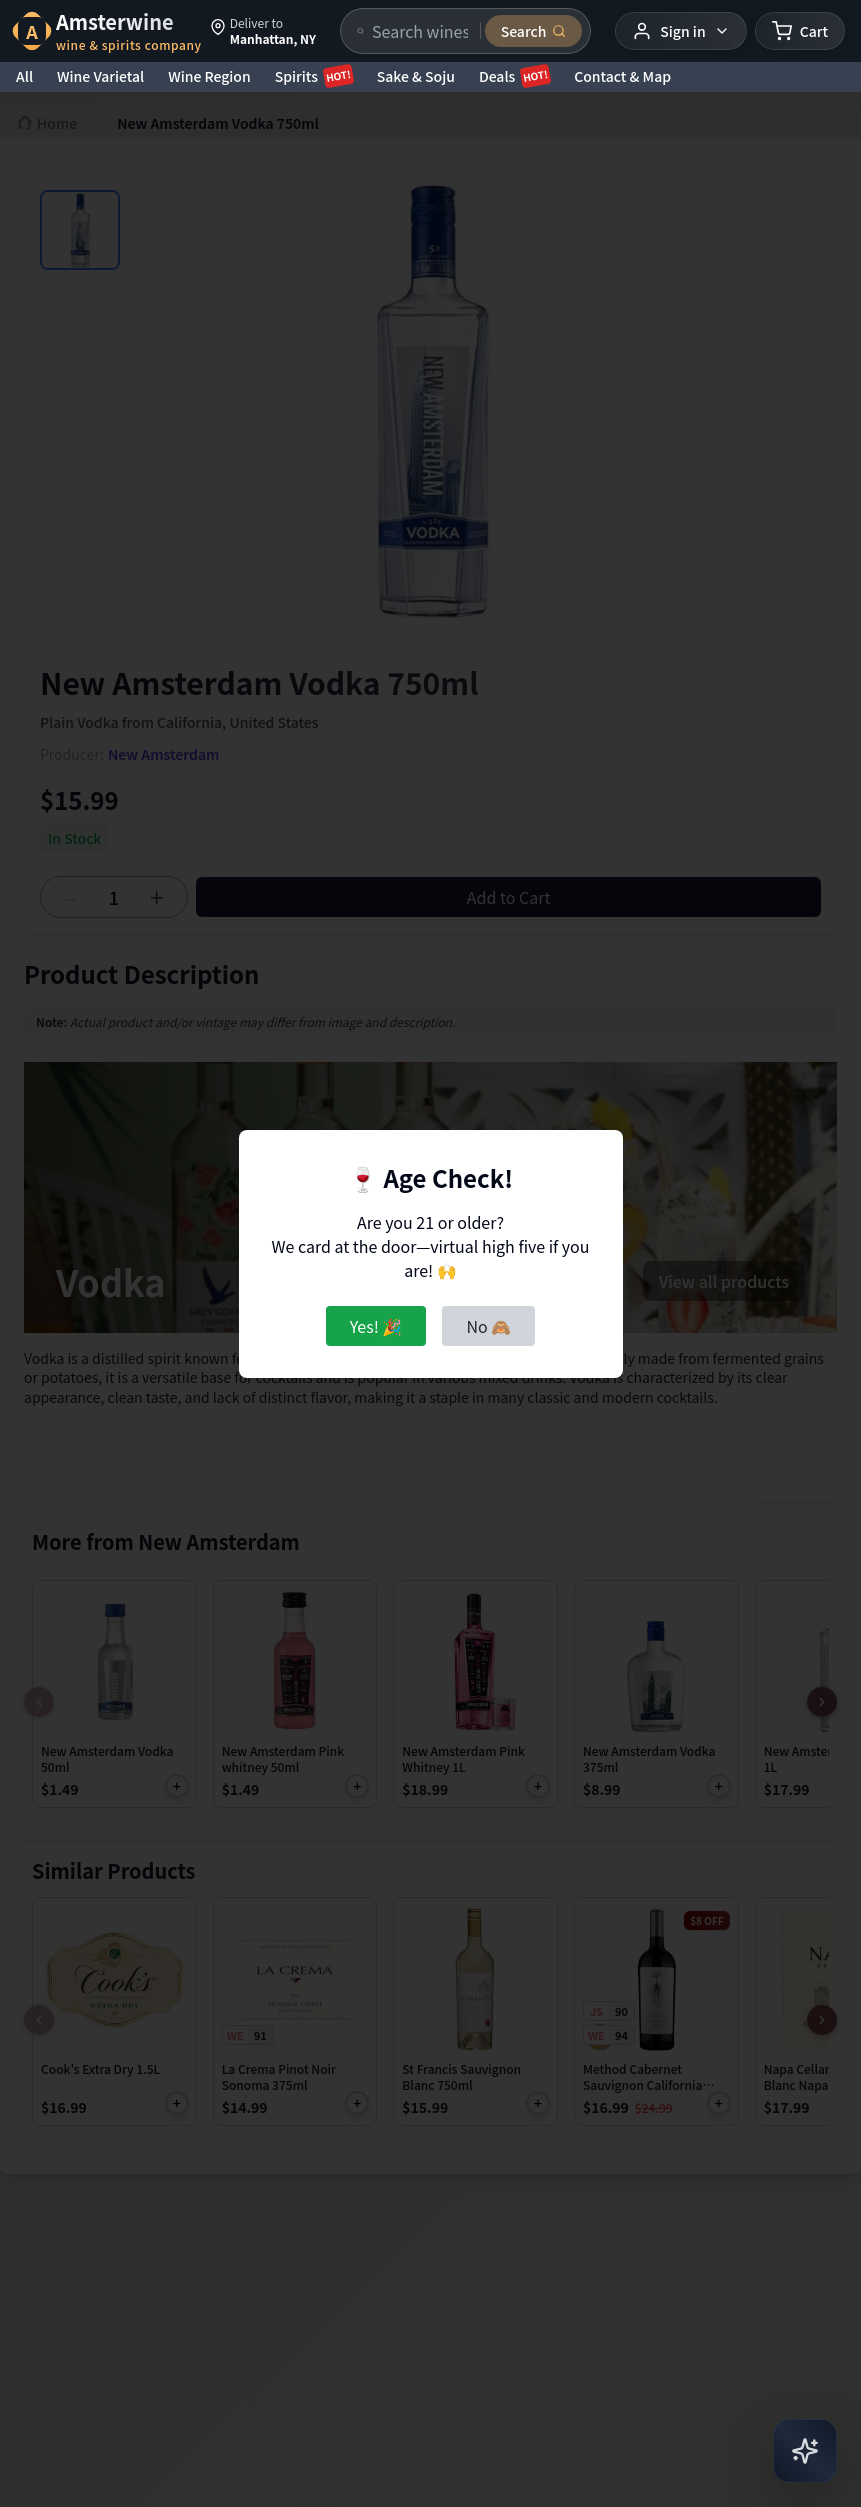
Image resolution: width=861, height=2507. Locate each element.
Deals (514, 76)
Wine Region (209, 76)
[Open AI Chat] (805, 2451)
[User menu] (680, 31)
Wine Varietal (100, 76)
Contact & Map (622, 76)
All (24, 76)
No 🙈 (488, 1326)
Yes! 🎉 (376, 1326)
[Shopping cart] (800, 31)
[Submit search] (534, 31)
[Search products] (420, 31)
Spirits (314, 76)
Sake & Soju (416, 76)
